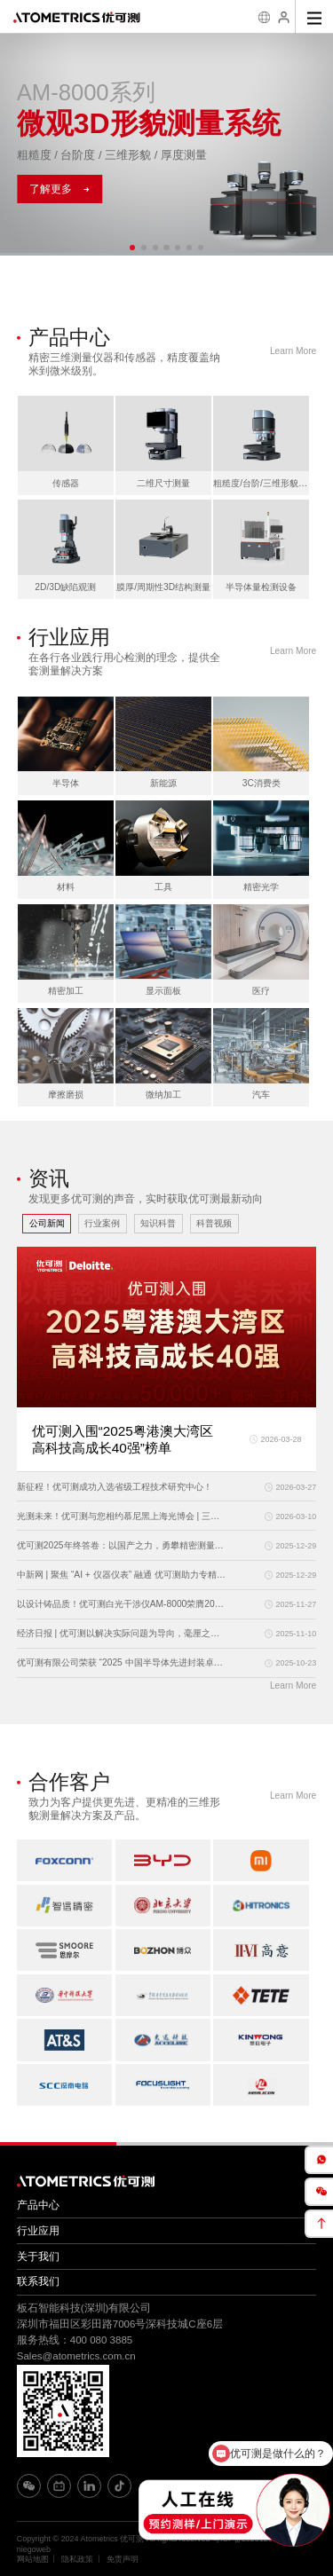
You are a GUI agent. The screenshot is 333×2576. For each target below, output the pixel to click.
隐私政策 (77, 2559)
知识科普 (158, 1223)
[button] (132, 247)
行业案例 (102, 1223)
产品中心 (38, 2205)
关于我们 (38, 2256)
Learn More (293, 351)
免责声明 (123, 2559)
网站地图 (33, 2559)
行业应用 (38, 2230)
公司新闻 (47, 1223)
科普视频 (214, 1223)
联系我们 (38, 2281)
